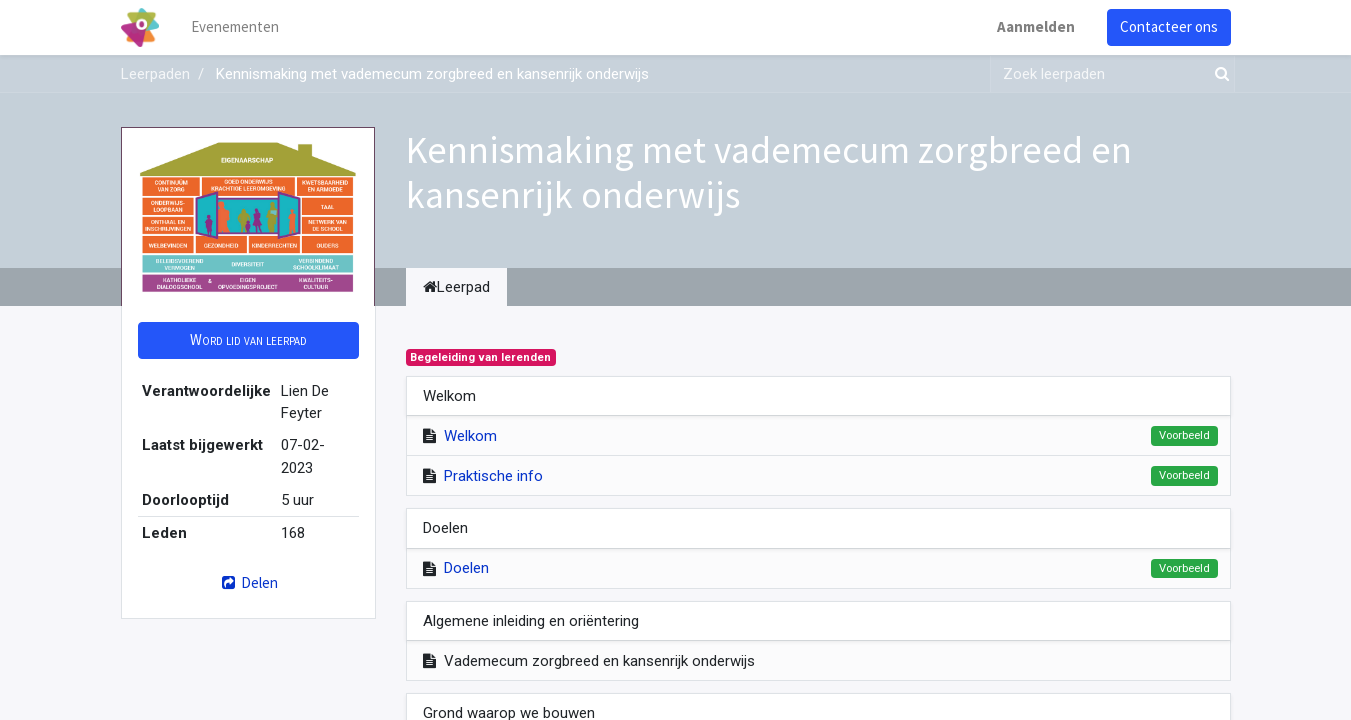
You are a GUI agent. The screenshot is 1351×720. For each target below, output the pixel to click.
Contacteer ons (1169, 26)
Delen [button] (247, 582)
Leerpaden (155, 74)
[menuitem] (235, 27)
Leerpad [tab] (456, 287)
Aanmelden (1036, 26)
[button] (248, 340)
